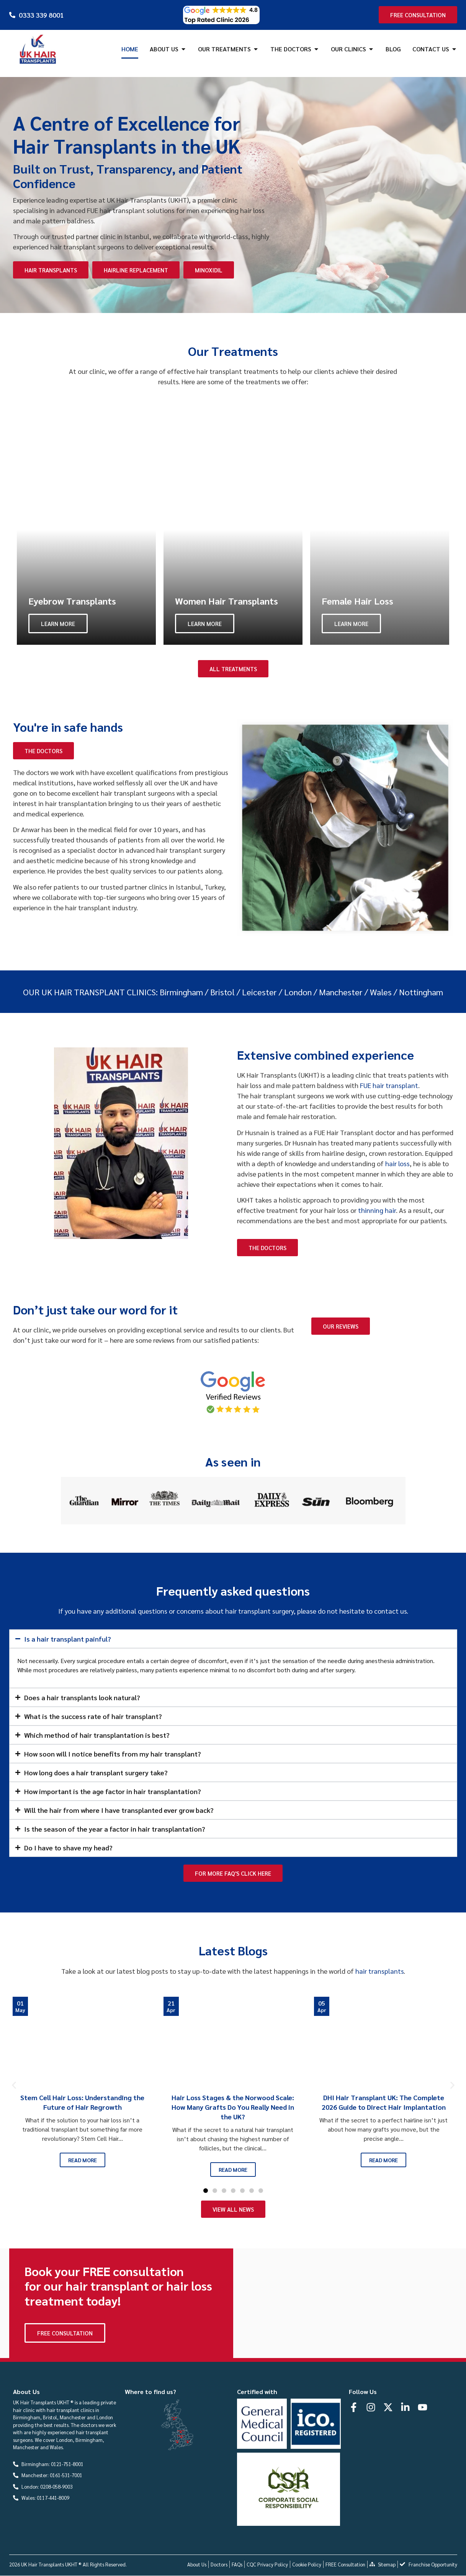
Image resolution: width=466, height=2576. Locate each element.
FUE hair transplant (389, 1085)
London (298, 991)
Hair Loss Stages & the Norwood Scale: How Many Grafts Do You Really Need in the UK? (233, 2107)
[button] (14, 2085)
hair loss (397, 1163)
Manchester (341, 991)
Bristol (222, 991)
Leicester (259, 991)
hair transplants (379, 1970)
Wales (381, 991)
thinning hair (377, 1210)
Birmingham (181, 991)
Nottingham (421, 991)
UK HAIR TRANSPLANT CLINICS (98, 991)
